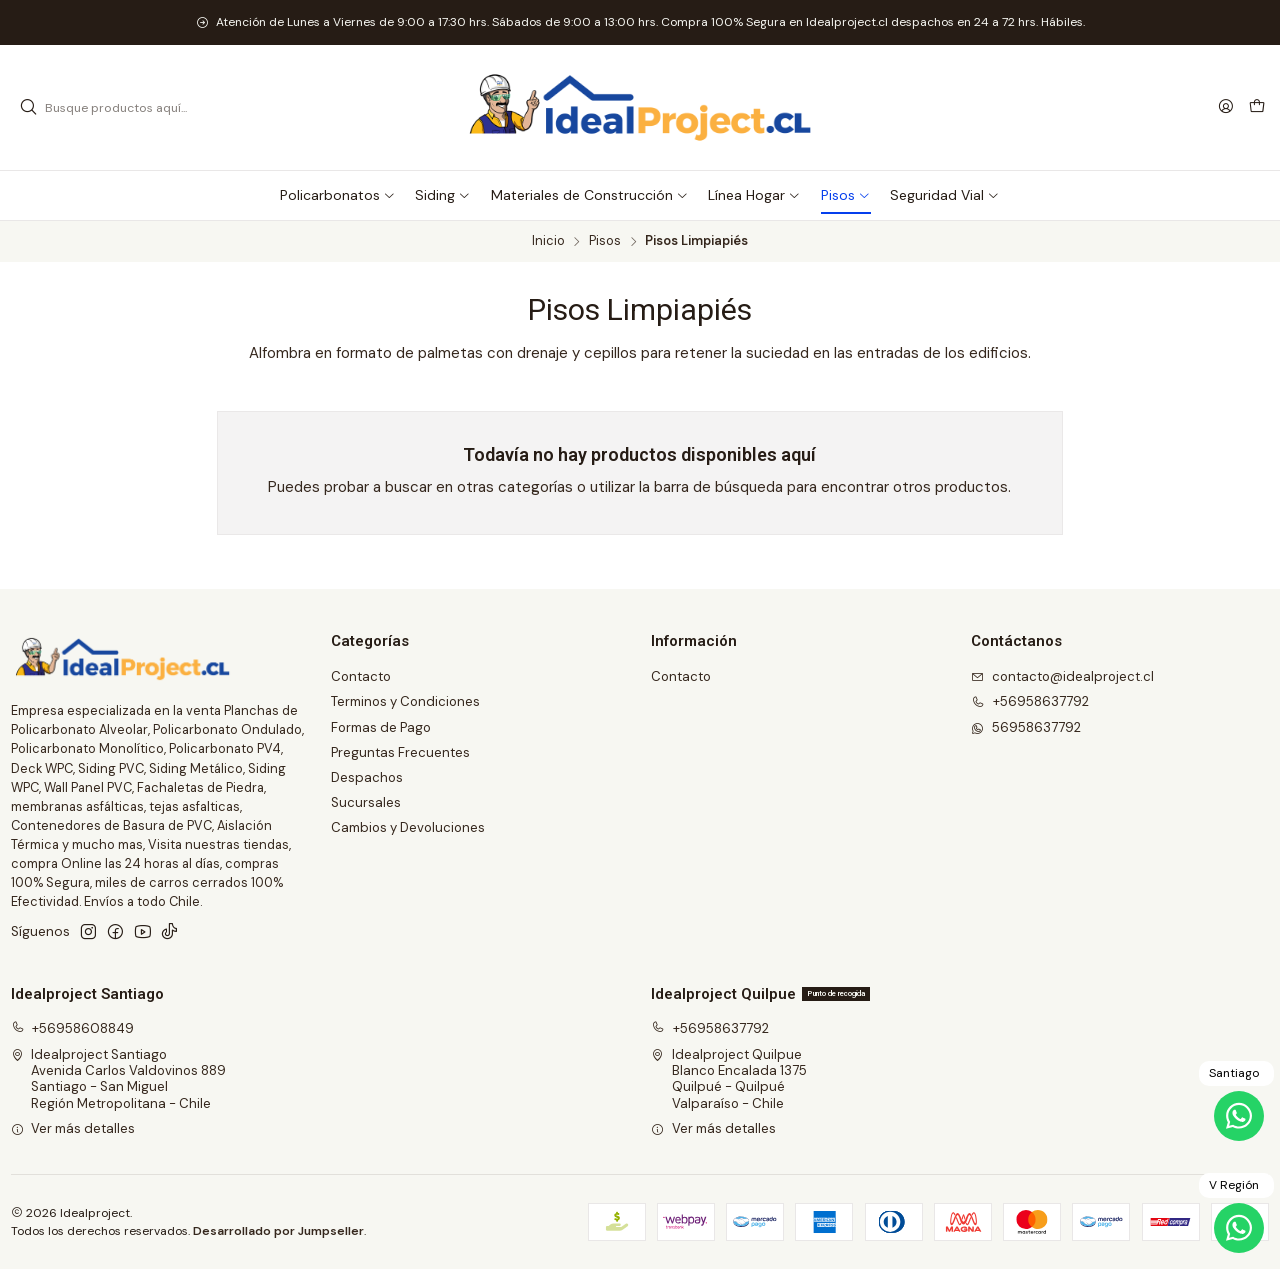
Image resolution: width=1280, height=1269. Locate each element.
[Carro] (1257, 107)
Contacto (361, 676)
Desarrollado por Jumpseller (278, 1231)
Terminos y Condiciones (405, 701)
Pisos (605, 241)
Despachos (367, 777)
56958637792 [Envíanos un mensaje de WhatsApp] (1026, 727)
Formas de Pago (381, 727)
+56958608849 (73, 1028)
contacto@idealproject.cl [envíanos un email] (1062, 676)
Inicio (548, 241)
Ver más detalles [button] (73, 1128)
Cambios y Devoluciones (408, 827)
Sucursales (366, 802)
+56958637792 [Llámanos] (1030, 701)
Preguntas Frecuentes (400, 752)
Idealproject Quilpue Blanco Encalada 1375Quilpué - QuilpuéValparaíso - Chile (729, 1079)
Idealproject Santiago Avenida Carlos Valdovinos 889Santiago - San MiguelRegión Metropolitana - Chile (119, 1079)
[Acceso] (1226, 107)
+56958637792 (710, 1028)
